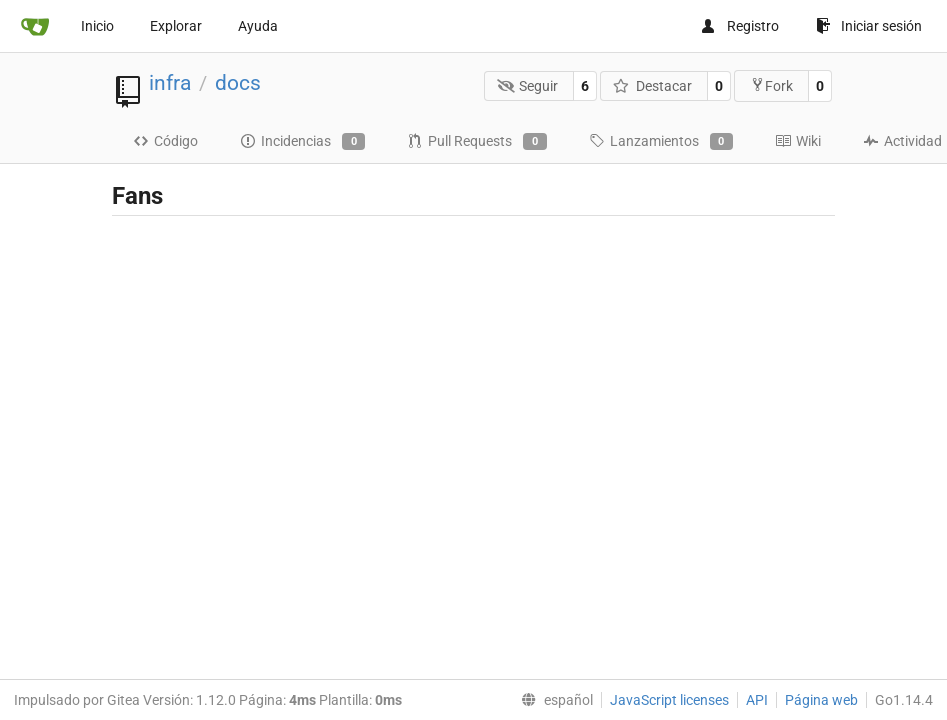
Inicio (97, 26)
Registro (739, 26)
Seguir (528, 86)
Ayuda (258, 26)
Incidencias (302, 142)
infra (170, 83)
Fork (771, 85)
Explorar (176, 26)
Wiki (798, 141)
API (757, 700)
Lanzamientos (661, 142)
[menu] (553, 700)
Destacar (652, 86)
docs (238, 83)
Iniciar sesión (869, 26)
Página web (821, 700)
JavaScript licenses (669, 700)
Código (165, 141)
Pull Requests (476, 142)
